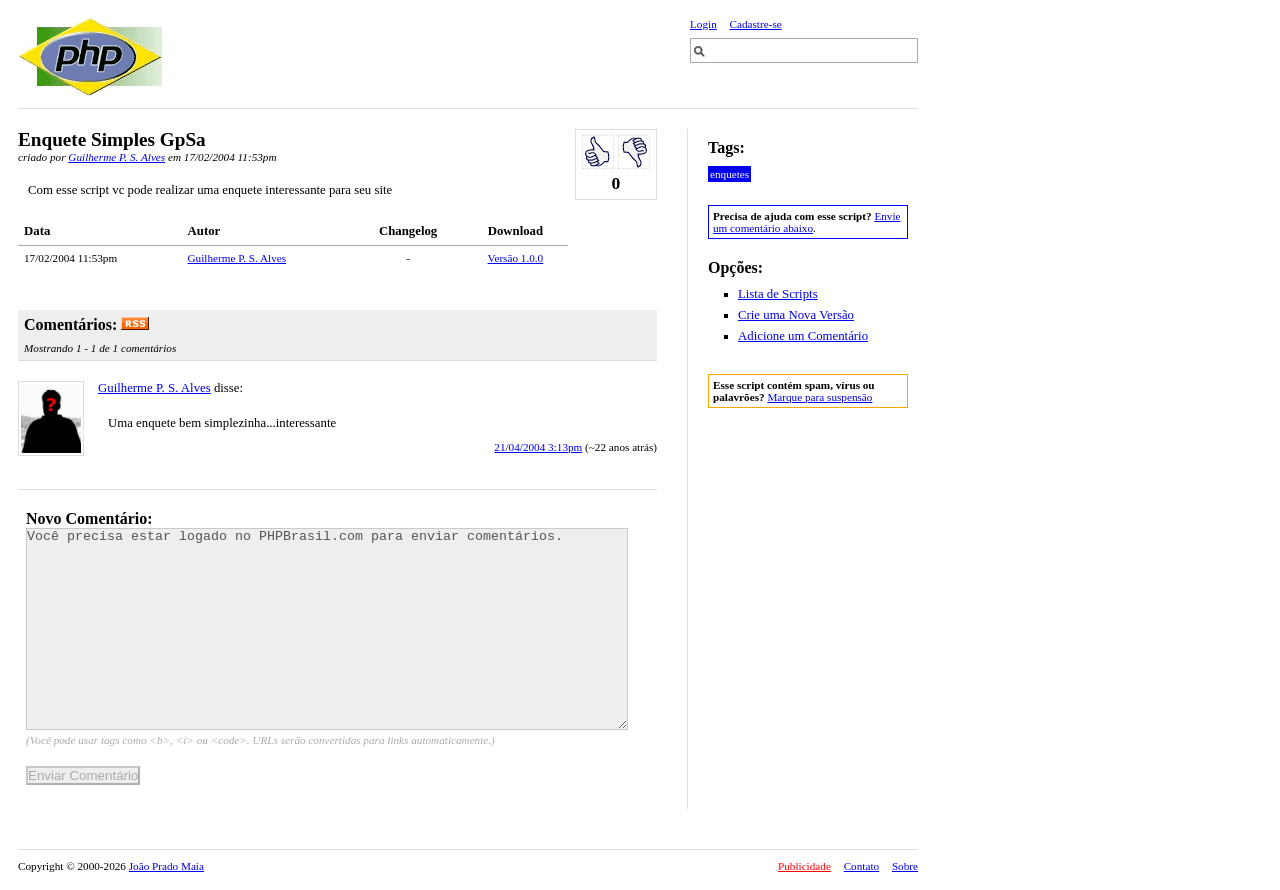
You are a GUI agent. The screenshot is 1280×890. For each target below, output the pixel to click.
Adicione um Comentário (803, 336)
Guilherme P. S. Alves (116, 157)
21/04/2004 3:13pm (538, 447)
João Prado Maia (166, 866)
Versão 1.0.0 (516, 258)
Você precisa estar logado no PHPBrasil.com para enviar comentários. (327, 629)
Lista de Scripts (778, 294)
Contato (861, 866)
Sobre (905, 866)
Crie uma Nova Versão (796, 315)
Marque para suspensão (819, 397)
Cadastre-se (756, 24)
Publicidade (804, 866)
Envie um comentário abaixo (806, 222)
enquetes (729, 174)
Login (703, 24)
